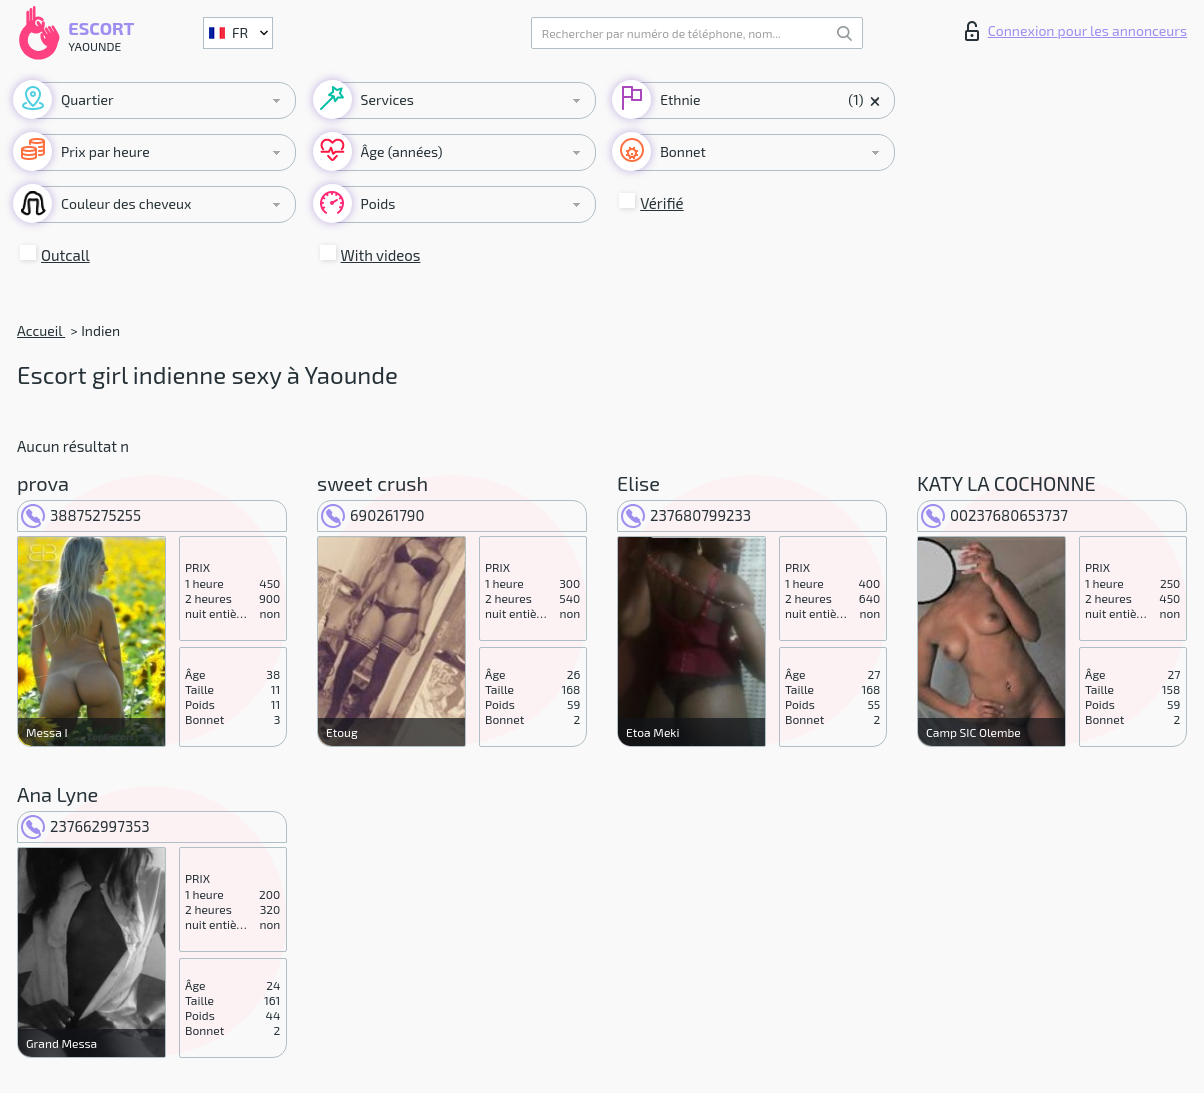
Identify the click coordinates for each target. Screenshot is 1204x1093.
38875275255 (81, 515)
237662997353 (85, 826)
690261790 (373, 515)
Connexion (1076, 31)
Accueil (41, 330)
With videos (381, 255)
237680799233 (686, 515)
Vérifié (662, 203)
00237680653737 (994, 515)
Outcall (65, 255)
